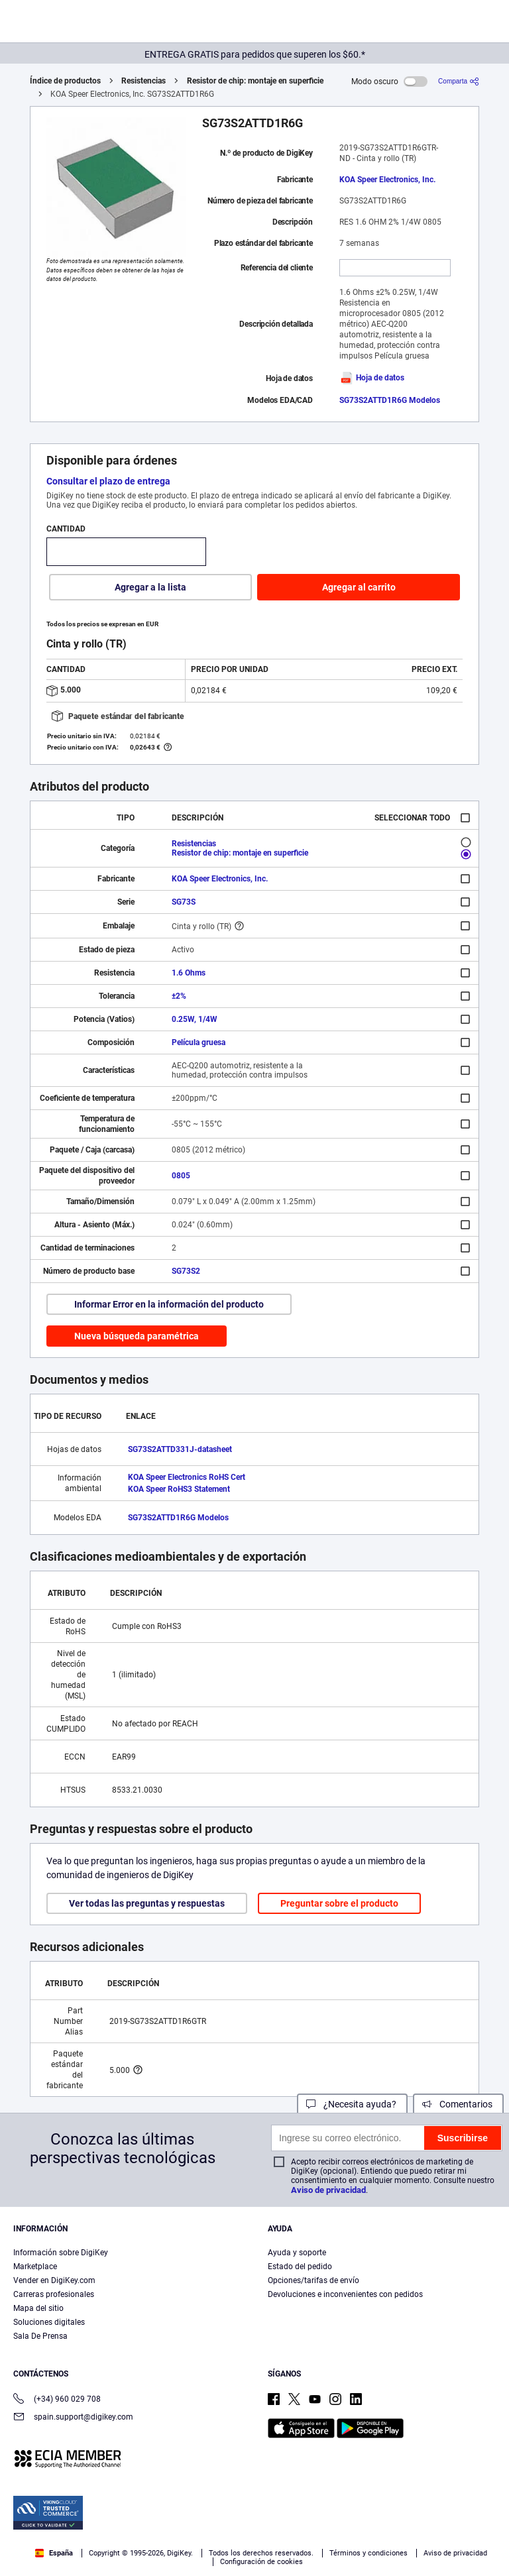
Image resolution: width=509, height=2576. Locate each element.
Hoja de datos (371, 377)
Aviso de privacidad (328, 2190)
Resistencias (143, 80)
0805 (181, 1175)
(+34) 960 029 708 (57, 2400)
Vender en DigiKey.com (54, 2280)
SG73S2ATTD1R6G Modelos (389, 400)
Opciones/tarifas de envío (313, 2280)
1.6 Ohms (188, 973)
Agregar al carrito (359, 587)
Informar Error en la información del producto (169, 1304)
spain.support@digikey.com (73, 2418)
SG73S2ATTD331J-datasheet (180, 1449)
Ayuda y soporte (297, 2252)
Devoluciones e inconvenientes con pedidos (345, 2294)
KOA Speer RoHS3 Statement (179, 1489)
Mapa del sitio (38, 2308)
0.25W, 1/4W (194, 1019)
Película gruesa (198, 1042)
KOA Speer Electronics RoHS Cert (186, 1477)
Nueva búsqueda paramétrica (136, 1336)
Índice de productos (65, 80)
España (54, 2553)
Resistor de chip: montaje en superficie (255, 80)
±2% (179, 996)
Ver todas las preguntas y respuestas (147, 1903)
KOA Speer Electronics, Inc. (387, 179)
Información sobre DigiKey (60, 2252)
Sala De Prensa (40, 2336)
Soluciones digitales (49, 2322)
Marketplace (35, 2266)
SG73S (184, 902)
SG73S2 (186, 1271)
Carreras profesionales (53, 2294)
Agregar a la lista (150, 587)
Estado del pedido (300, 2266)
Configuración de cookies (261, 2561)
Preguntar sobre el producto (339, 1903)
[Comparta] (458, 81)
